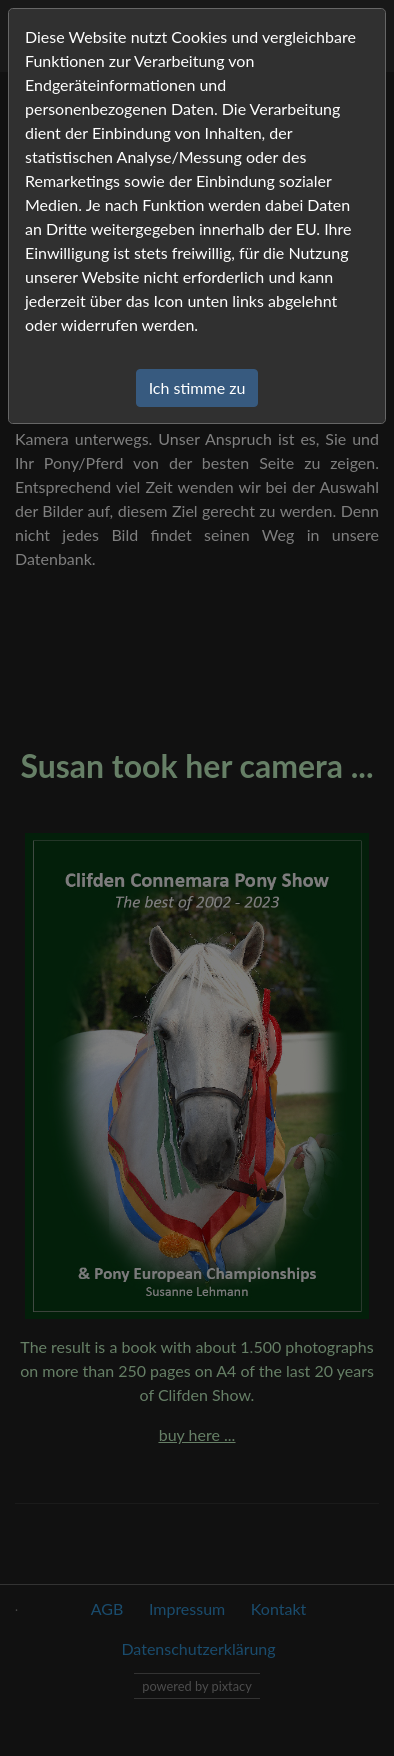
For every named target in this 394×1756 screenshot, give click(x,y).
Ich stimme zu (197, 387)
